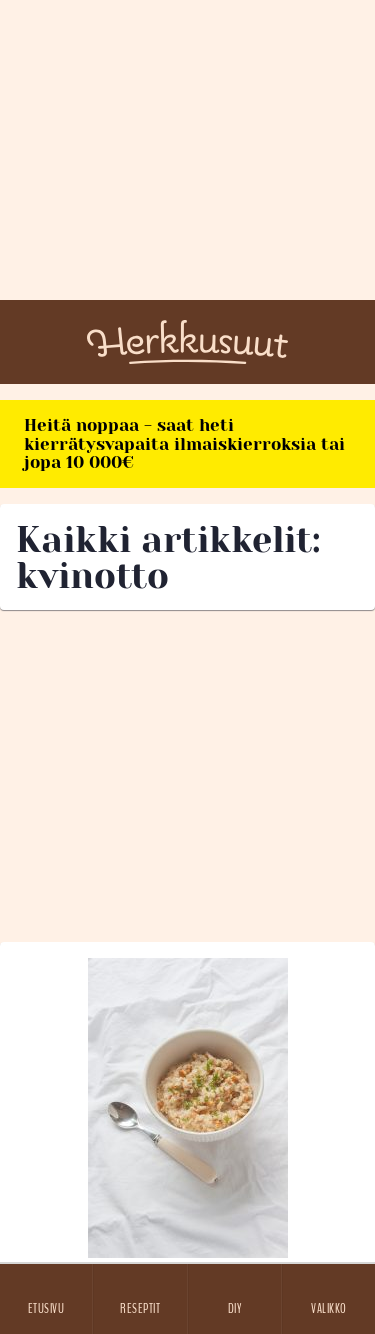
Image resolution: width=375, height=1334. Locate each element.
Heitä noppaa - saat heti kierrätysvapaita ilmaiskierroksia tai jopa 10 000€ (184, 443)
